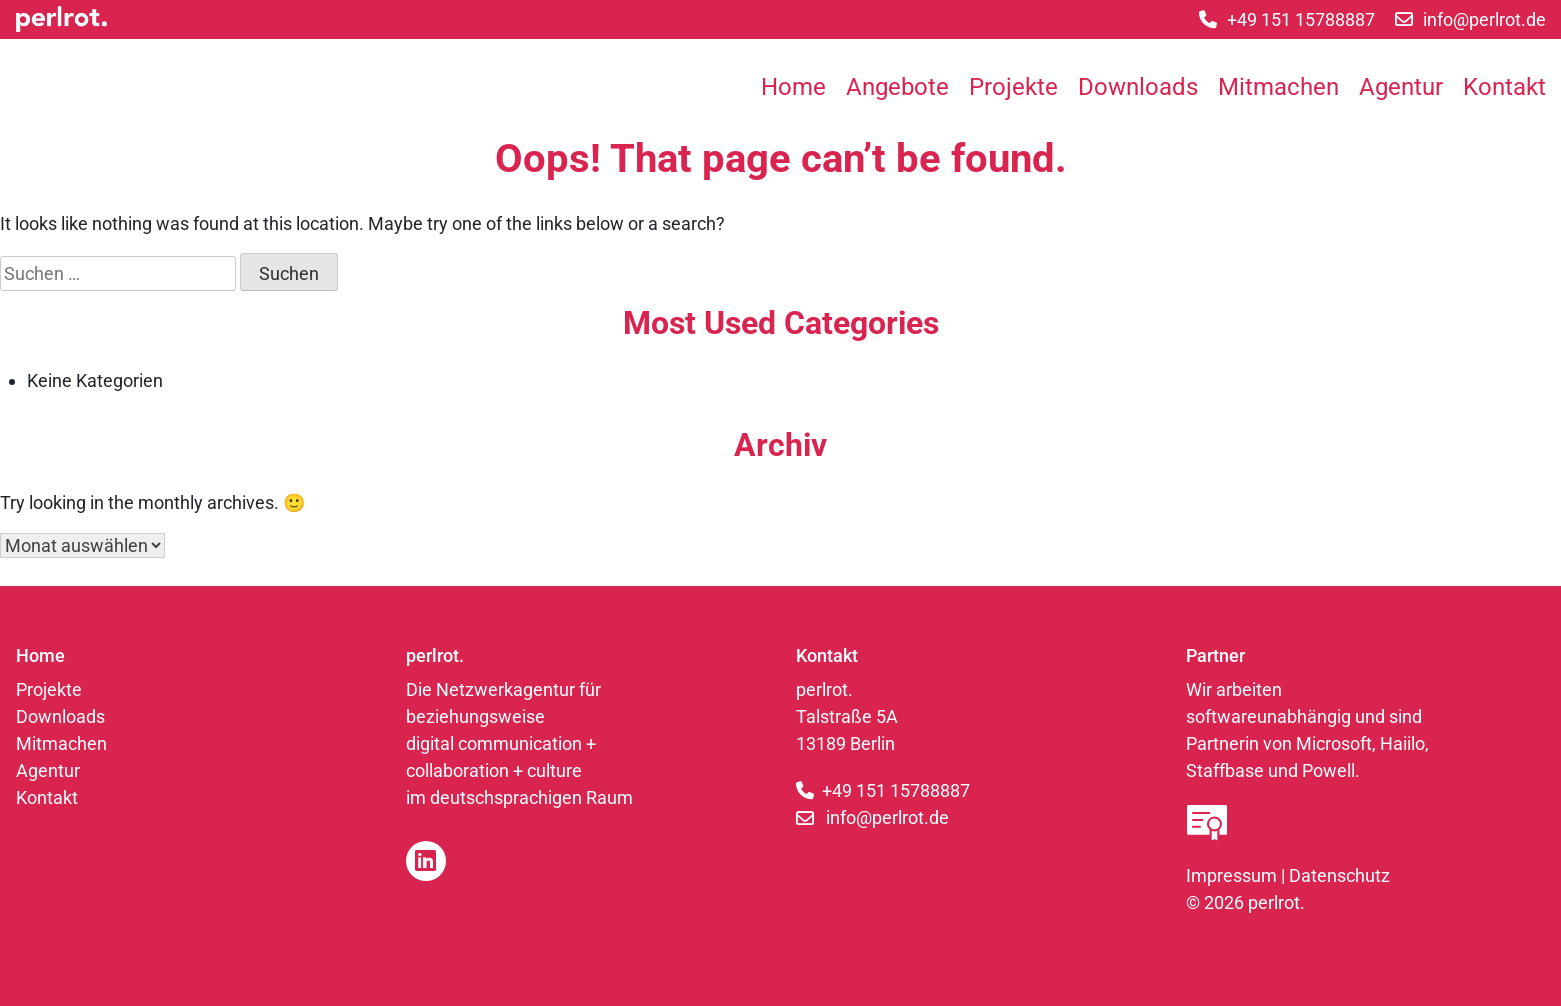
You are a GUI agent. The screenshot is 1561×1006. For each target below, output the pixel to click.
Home (793, 87)
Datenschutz (1339, 875)
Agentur (1401, 87)
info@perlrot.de (887, 817)
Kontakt (1504, 87)
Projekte (1013, 87)
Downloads (1138, 87)
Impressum (1231, 875)
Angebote (897, 87)
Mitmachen (1278, 87)
